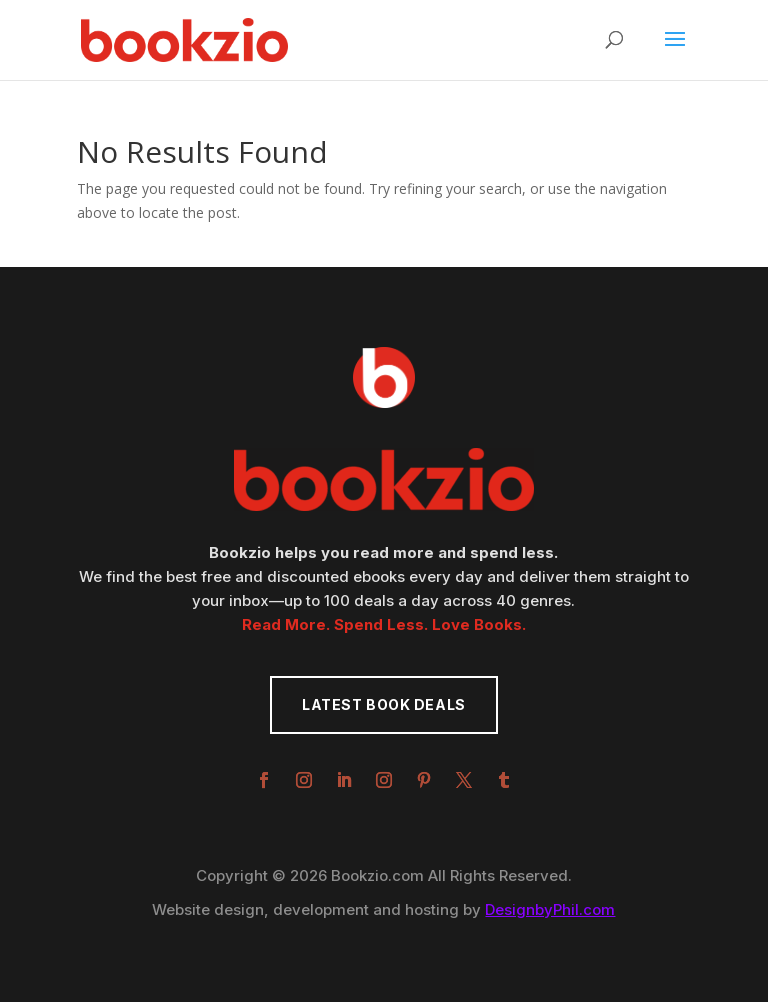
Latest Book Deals (384, 704)
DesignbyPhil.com (550, 909)
